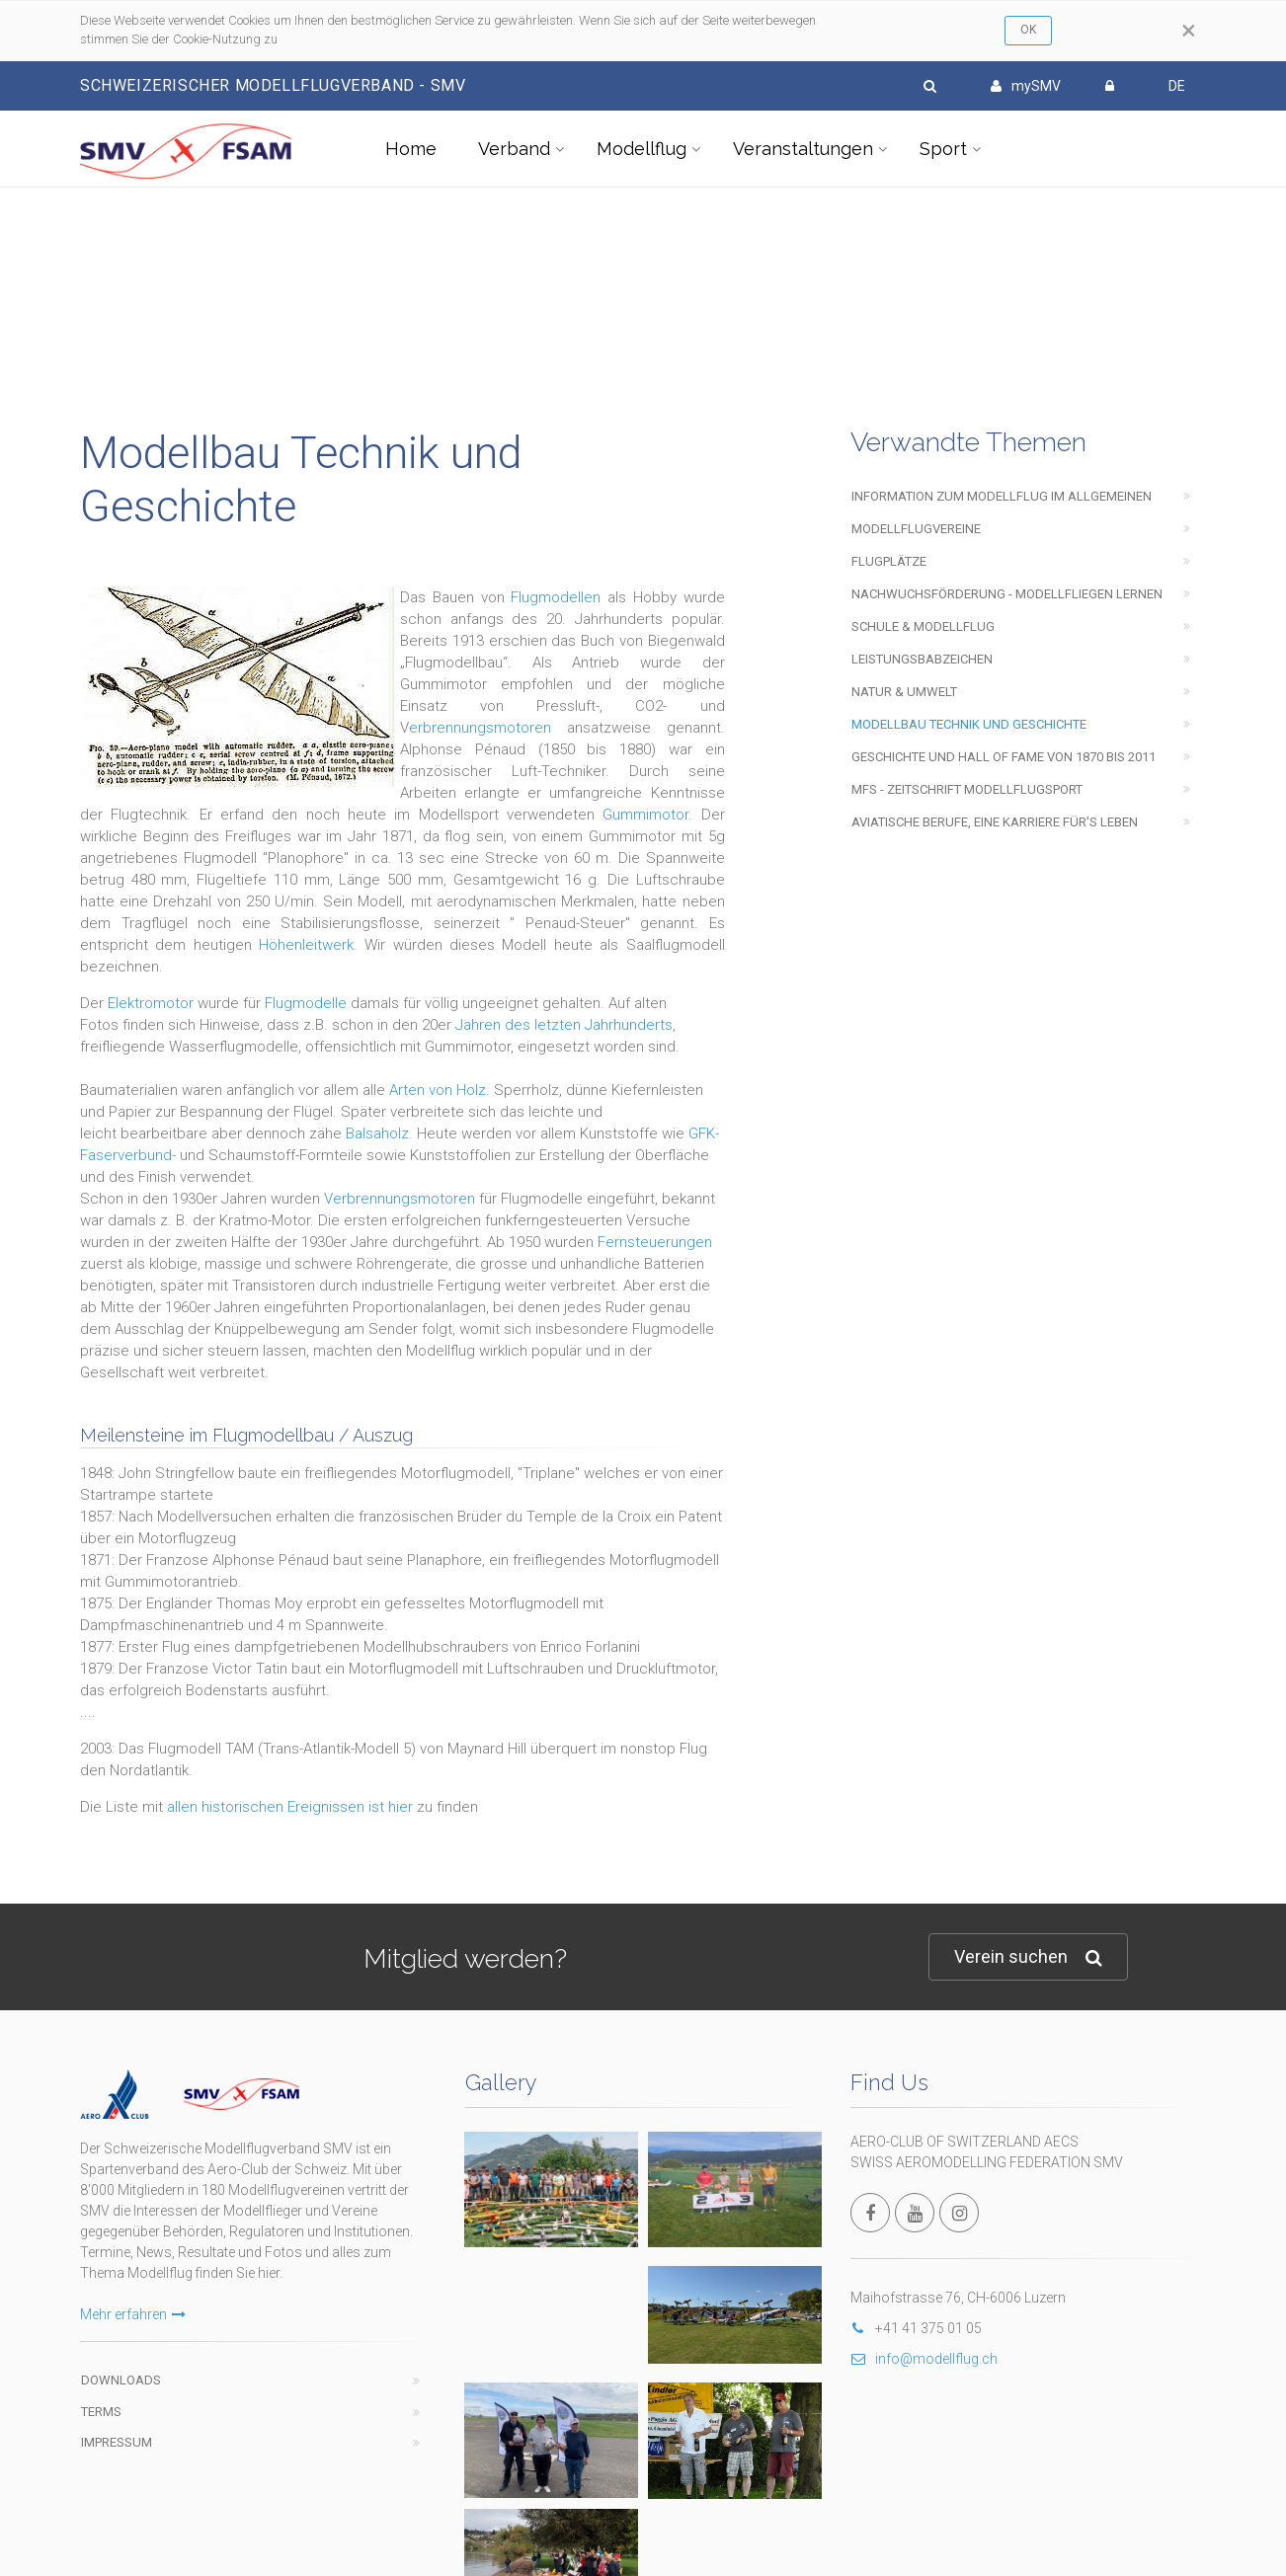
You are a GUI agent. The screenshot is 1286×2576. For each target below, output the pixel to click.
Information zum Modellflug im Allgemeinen (1001, 496)
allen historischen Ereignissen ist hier (290, 1807)
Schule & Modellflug (923, 626)
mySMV (1026, 86)
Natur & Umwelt (904, 691)
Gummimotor (645, 814)
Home (411, 148)
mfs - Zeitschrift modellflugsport (967, 789)
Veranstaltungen (803, 148)
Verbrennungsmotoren (399, 1199)
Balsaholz (377, 1133)
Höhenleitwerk (306, 945)
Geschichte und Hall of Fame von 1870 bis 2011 (1003, 756)
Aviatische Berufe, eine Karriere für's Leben (994, 822)
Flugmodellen (556, 597)
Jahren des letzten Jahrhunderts (564, 1025)
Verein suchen (1028, 1957)
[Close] (1188, 30)
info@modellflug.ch (924, 2359)
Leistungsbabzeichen (922, 659)
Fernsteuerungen (655, 1242)
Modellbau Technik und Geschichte (968, 724)
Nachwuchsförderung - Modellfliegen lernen (1007, 593)
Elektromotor (151, 1003)
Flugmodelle (306, 1003)
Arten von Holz (437, 1090)
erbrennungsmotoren (480, 728)
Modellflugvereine (916, 528)
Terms (101, 2411)
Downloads (121, 2380)
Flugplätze (888, 561)
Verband (514, 148)
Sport (943, 148)
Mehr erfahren (133, 2314)
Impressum (116, 2442)
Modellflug (641, 148)
